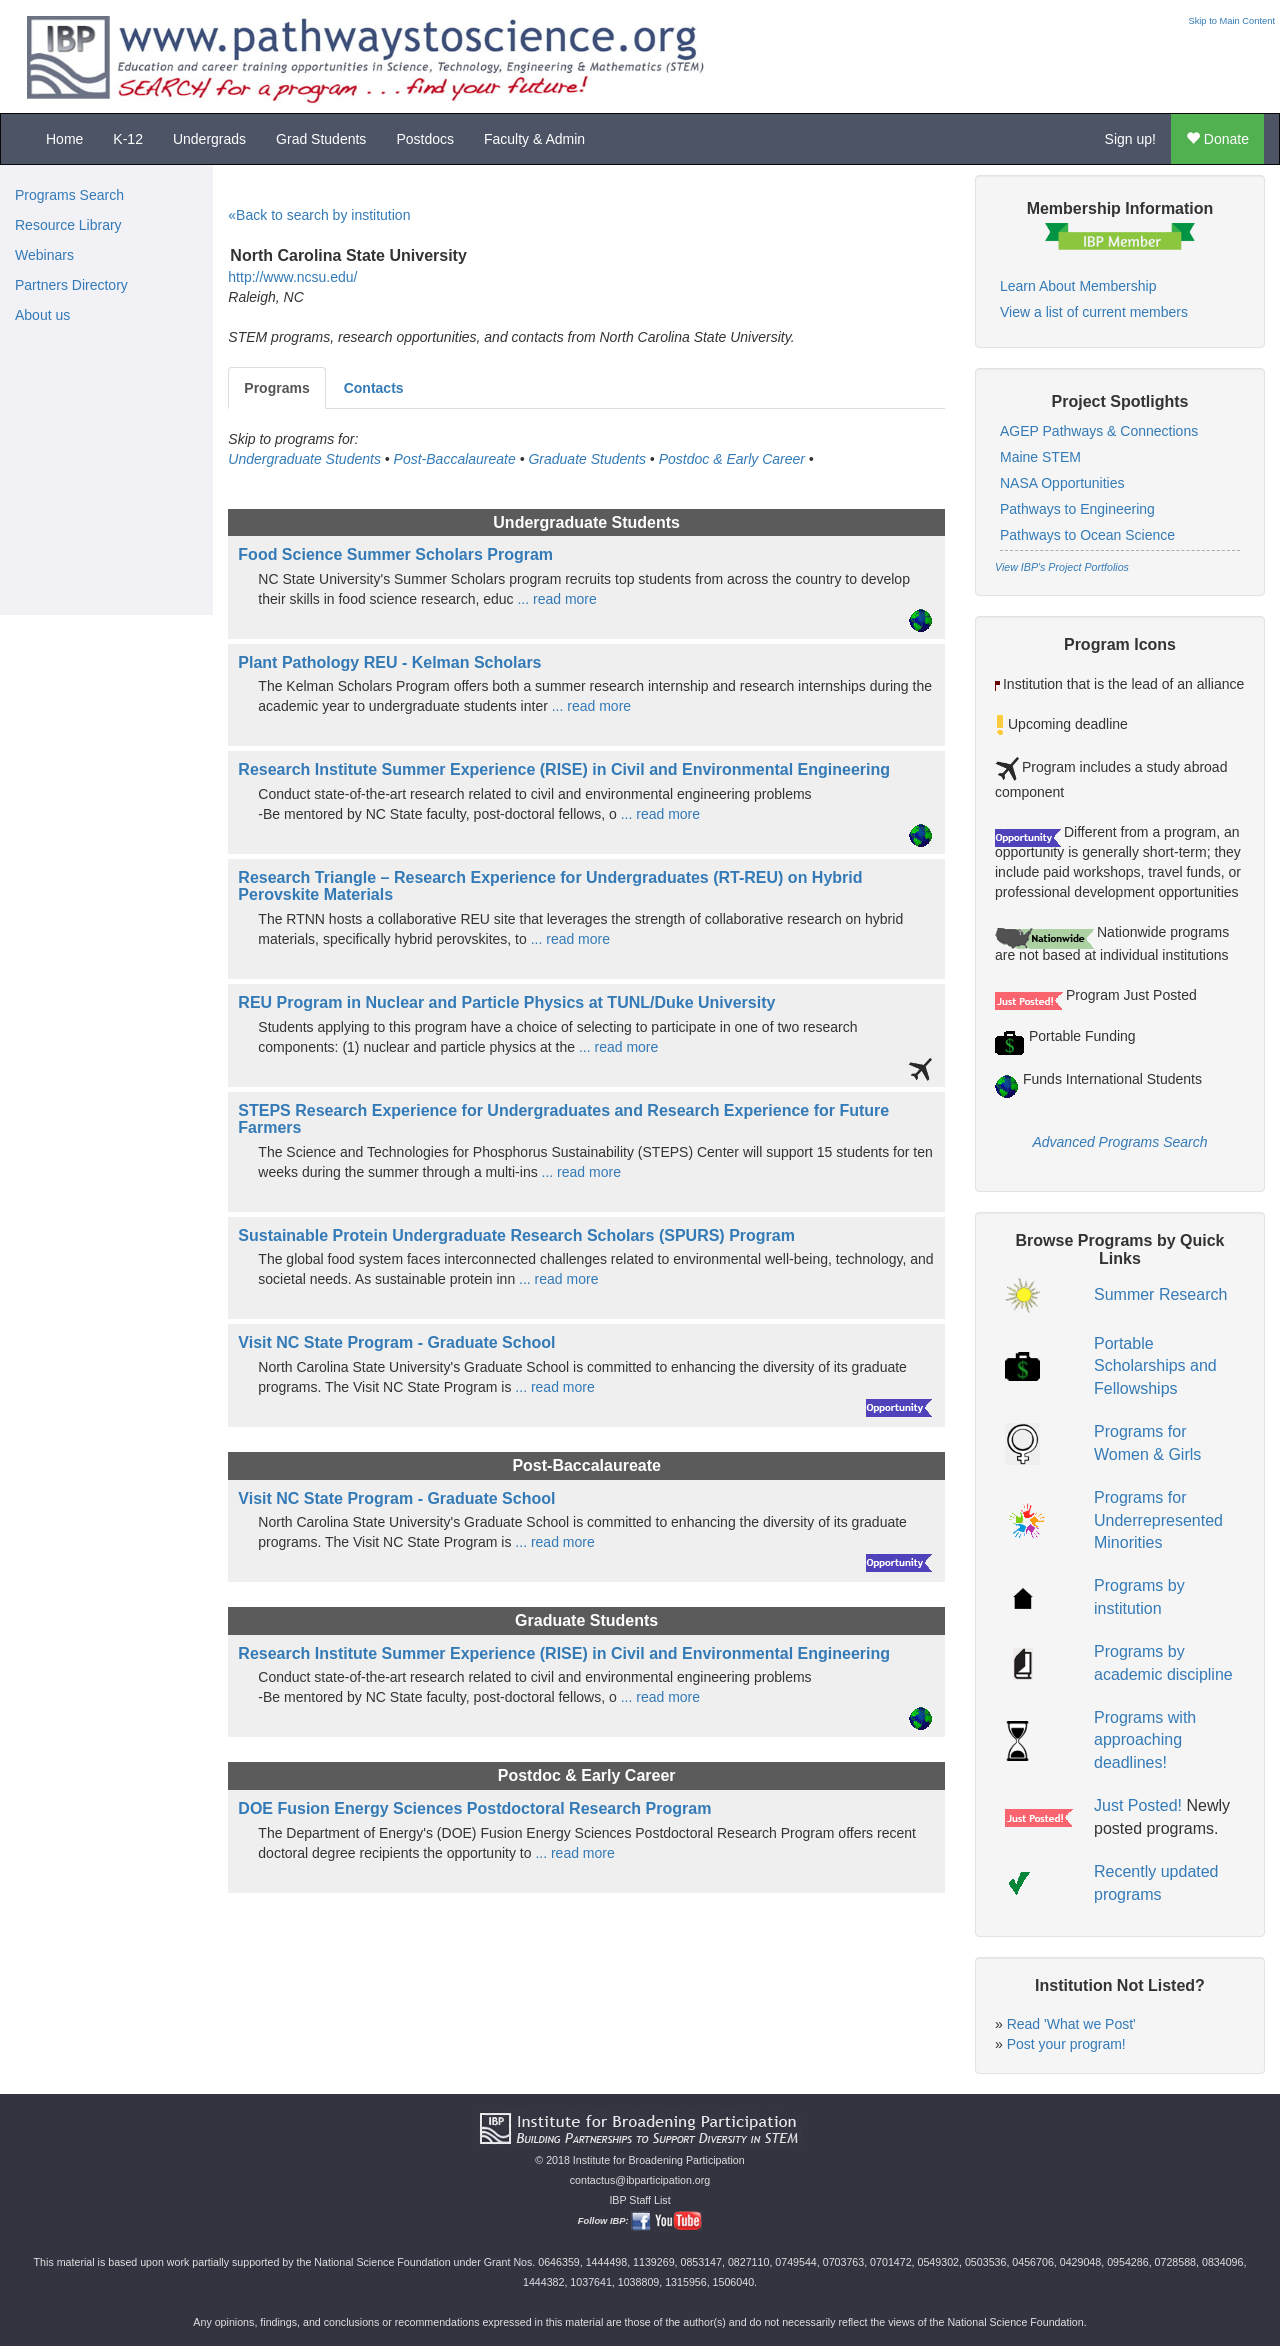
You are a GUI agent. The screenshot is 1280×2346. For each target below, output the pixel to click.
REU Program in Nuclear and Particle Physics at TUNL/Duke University (506, 1002)
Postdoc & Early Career (732, 459)
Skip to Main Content (1231, 21)
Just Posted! (1138, 1805)
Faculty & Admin (534, 139)
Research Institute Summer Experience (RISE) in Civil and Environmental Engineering (564, 769)
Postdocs (425, 139)
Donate (1217, 139)
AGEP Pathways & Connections (1099, 431)
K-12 (128, 139)
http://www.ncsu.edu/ (292, 277)
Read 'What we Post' (1071, 2024)
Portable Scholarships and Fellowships (1155, 1366)
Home (64, 139)
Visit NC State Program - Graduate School (396, 1342)
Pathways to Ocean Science (1087, 535)
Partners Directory (71, 285)
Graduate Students (587, 459)
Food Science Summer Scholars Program (395, 554)
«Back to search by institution (319, 215)
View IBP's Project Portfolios (1062, 567)
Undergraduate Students (304, 459)
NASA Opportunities (1062, 483)
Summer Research (1160, 1294)
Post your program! (1066, 2044)
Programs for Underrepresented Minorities (1158, 1520)
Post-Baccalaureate (455, 459)
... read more (555, 599)
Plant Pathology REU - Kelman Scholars (389, 662)
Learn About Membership (1078, 286)
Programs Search (69, 195)
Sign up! (1130, 139)
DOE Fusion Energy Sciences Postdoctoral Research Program (474, 1808)
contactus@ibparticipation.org (640, 2180)
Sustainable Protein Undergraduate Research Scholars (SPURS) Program (516, 1235)
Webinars (44, 255)
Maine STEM (1040, 457)
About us (42, 315)
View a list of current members (1094, 312)
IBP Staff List (639, 2200)
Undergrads (209, 139)
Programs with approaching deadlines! (1145, 1740)
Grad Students (321, 139)
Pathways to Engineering (1077, 509)
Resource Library (68, 225)
